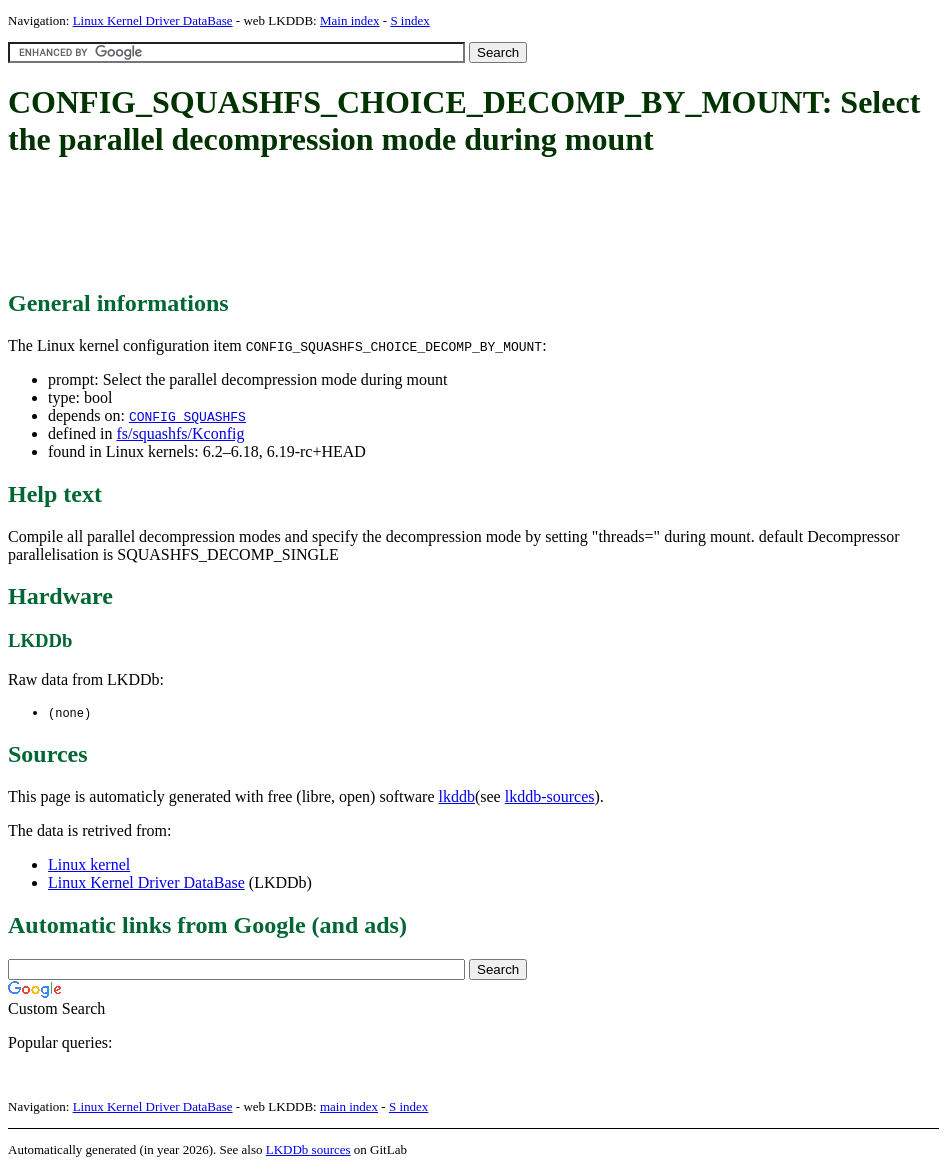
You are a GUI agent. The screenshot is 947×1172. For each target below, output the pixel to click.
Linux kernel (89, 865)
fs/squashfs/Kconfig (180, 433)
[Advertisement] (372, 225)
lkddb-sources (550, 797)
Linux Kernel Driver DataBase (153, 20)
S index (409, 20)
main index (349, 1107)
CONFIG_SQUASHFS (187, 416)
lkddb (457, 797)
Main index (350, 20)
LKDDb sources (308, 1150)
